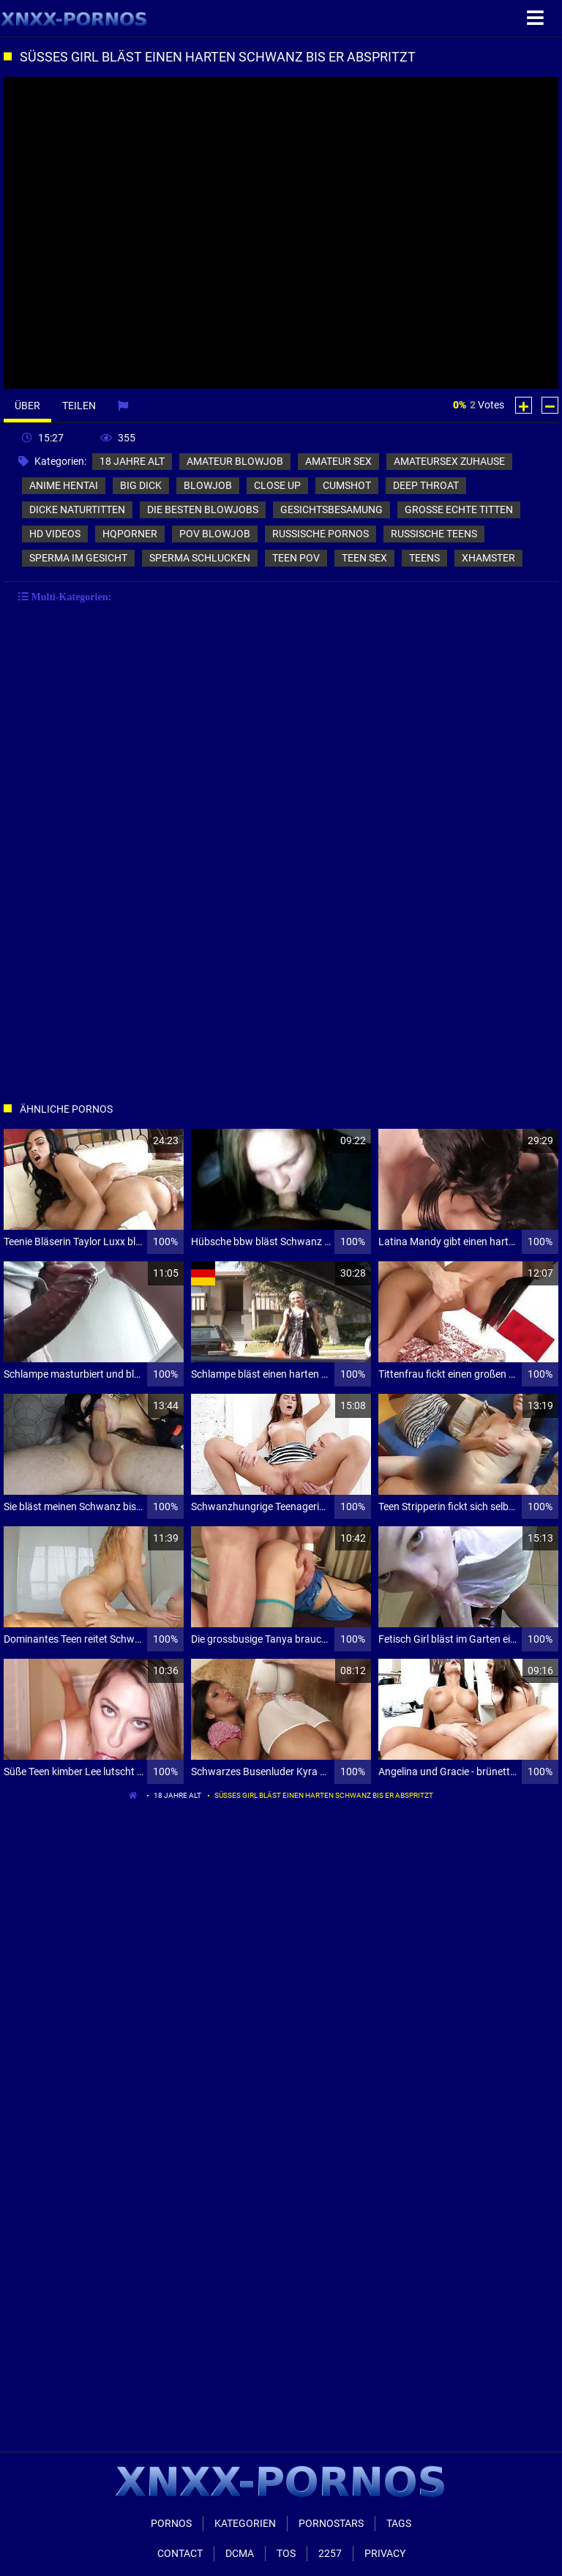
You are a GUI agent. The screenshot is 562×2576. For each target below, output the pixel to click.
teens (424, 558)
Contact (180, 2553)
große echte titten (459, 509)
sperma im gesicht (78, 558)
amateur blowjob (235, 461)
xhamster (488, 558)
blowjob (208, 485)
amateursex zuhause (449, 461)
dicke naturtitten (77, 509)
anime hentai (63, 485)
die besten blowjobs (202, 509)
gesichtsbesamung (331, 509)
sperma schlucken (199, 558)
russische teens (434, 534)
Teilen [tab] (79, 405)
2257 (330, 2553)
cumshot (347, 485)
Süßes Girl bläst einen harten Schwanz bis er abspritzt (323, 1795)
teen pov (296, 558)
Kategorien (245, 2523)
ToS (286, 2553)
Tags (398, 2523)
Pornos (171, 2523)
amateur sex (338, 461)
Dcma (239, 2553)
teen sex (364, 558)
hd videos (54, 534)
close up (277, 485)
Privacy (384, 2553)
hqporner (129, 534)
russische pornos (320, 534)
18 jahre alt (132, 461)
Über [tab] (27, 405)
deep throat (426, 485)
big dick (141, 485)
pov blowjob (214, 534)
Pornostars (331, 2523)
